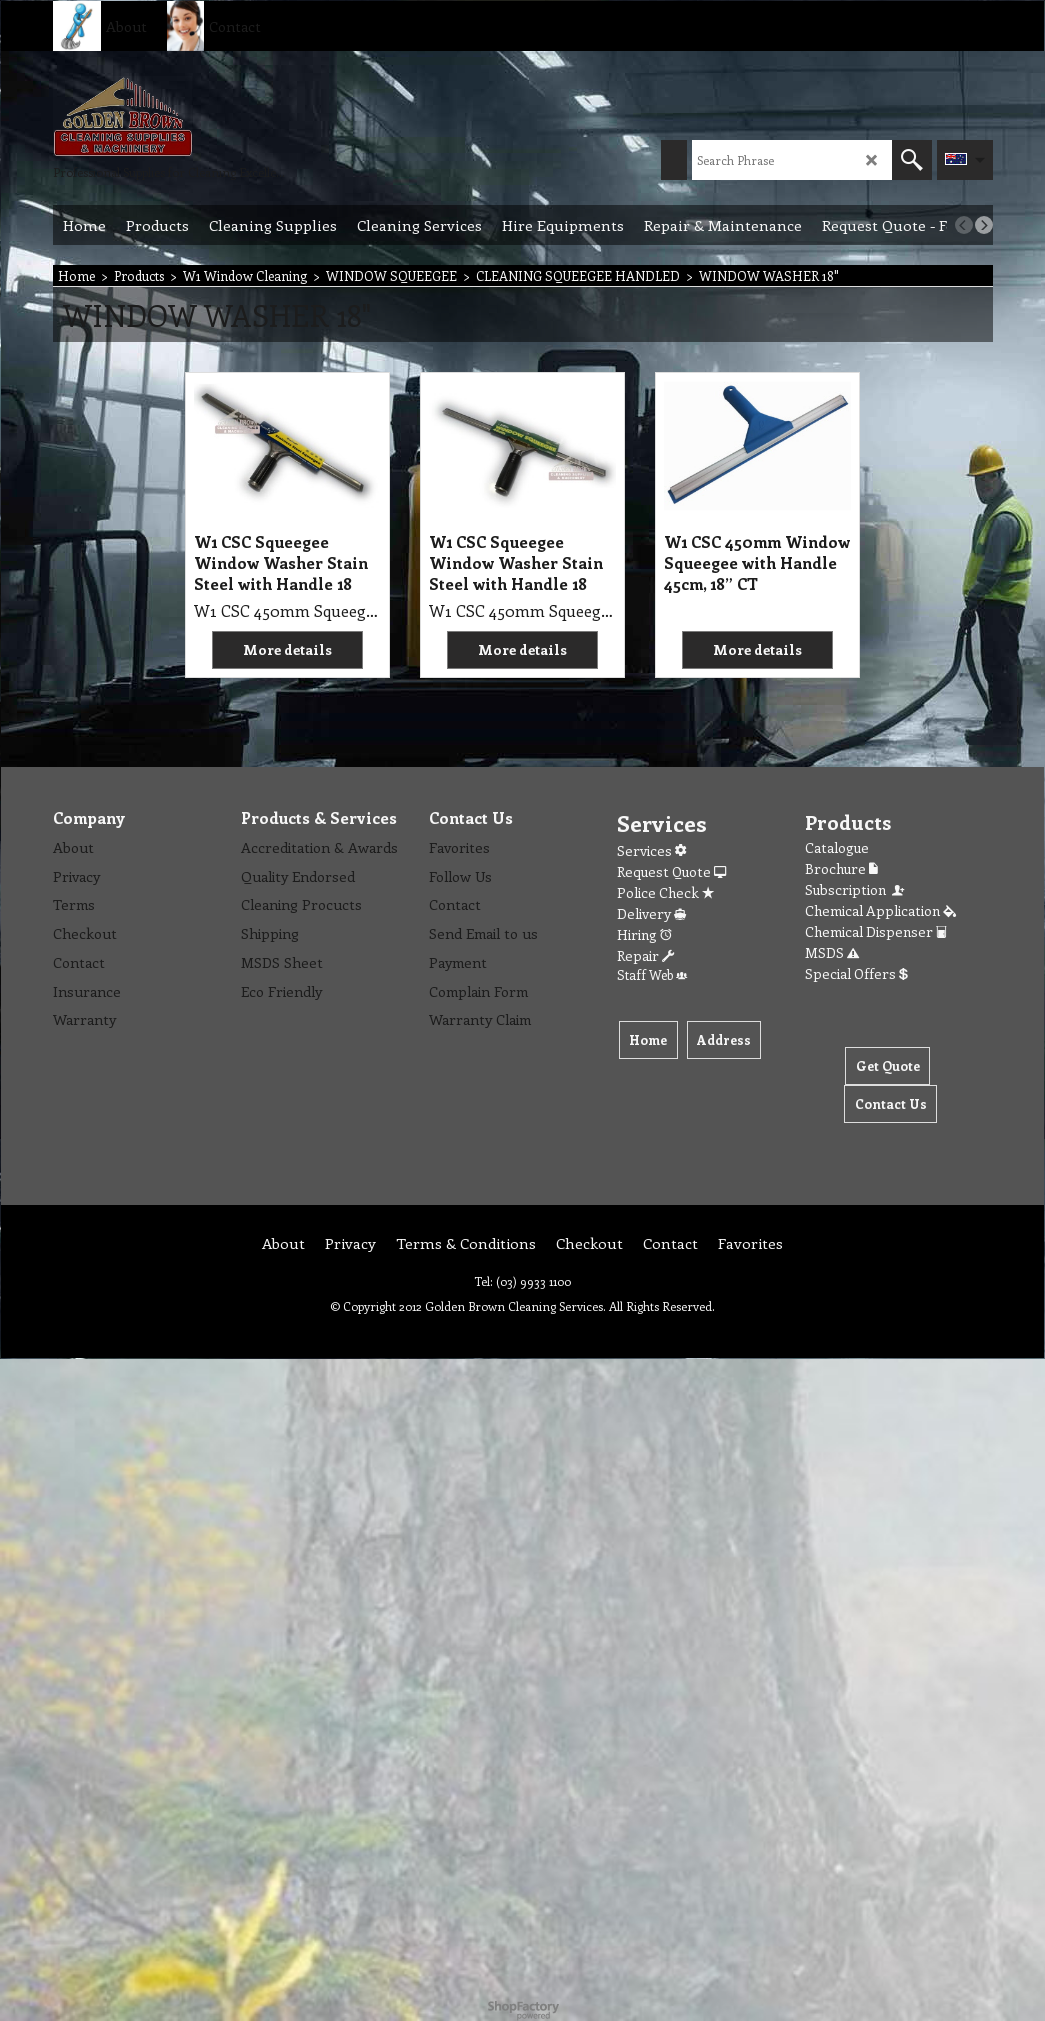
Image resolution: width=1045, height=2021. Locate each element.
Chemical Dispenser (876, 931)
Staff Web (652, 974)
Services (651, 850)
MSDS (832, 952)
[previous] (964, 225)
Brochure (841, 868)
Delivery (651, 913)
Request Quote (671, 871)
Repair (645, 955)
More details (287, 649)
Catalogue (837, 847)
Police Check (665, 892)
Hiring (644, 934)
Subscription (856, 889)
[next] (984, 225)
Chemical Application (880, 910)
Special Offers (856, 973)
